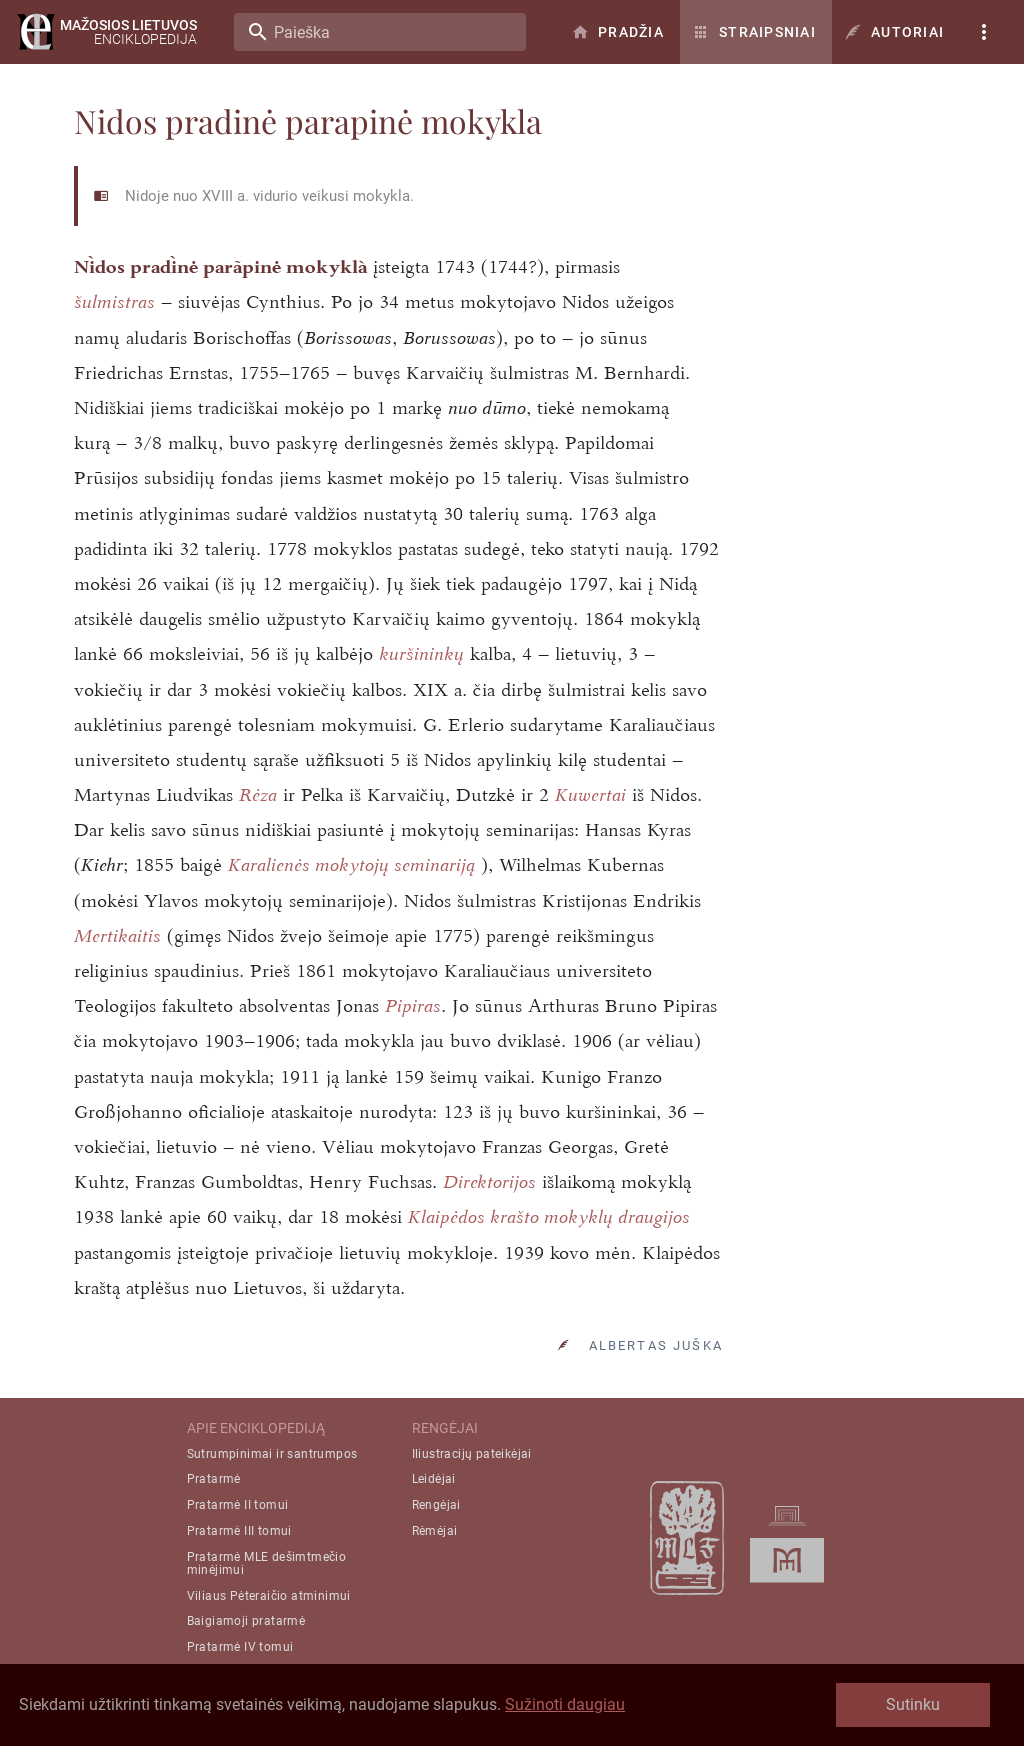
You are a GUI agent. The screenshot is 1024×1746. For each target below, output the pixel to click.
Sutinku (913, 1704)
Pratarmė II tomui (238, 1505)
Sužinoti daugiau (565, 1704)
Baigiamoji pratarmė (246, 1621)
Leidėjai (434, 1479)
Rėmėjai (435, 1531)
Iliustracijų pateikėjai (472, 1454)
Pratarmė (214, 1479)
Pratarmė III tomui (239, 1531)
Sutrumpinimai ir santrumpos (272, 1454)
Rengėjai (436, 1505)
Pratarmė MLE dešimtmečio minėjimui (267, 1563)
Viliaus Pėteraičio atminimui (269, 1596)
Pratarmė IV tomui (240, 1647)
